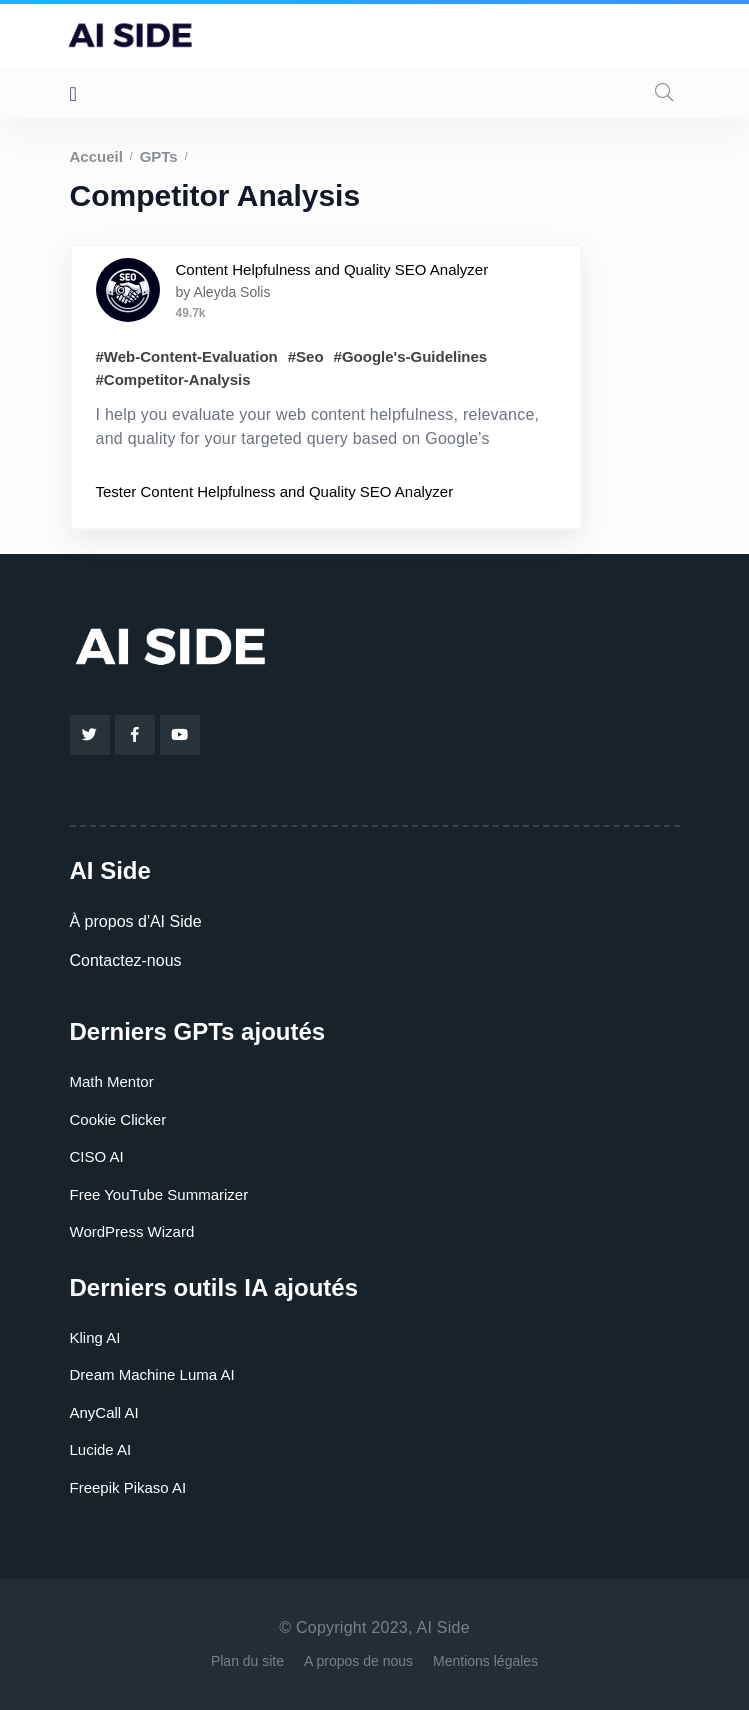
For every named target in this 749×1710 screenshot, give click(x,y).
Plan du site (247, 1661)
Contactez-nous (126, 960)
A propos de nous (358, 1661)
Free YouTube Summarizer (159, 1194)
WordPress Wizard (132, 1231)
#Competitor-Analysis (173, 379)
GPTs (159, 156)
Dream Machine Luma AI (152, 1374)
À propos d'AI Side (136, 921)
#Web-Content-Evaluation (187, 356)
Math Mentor (112, 1081)
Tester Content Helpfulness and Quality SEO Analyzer (275, 491)
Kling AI (95, 1337)
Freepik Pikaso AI (128, 1487)
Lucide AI (101, 1449)
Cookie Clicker (118, 1119)
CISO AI (97, 1156)
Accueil (96, 156)
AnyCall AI (104, 1412)
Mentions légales (485, 1661)
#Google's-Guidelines (411, 356)
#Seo (306, 356)
